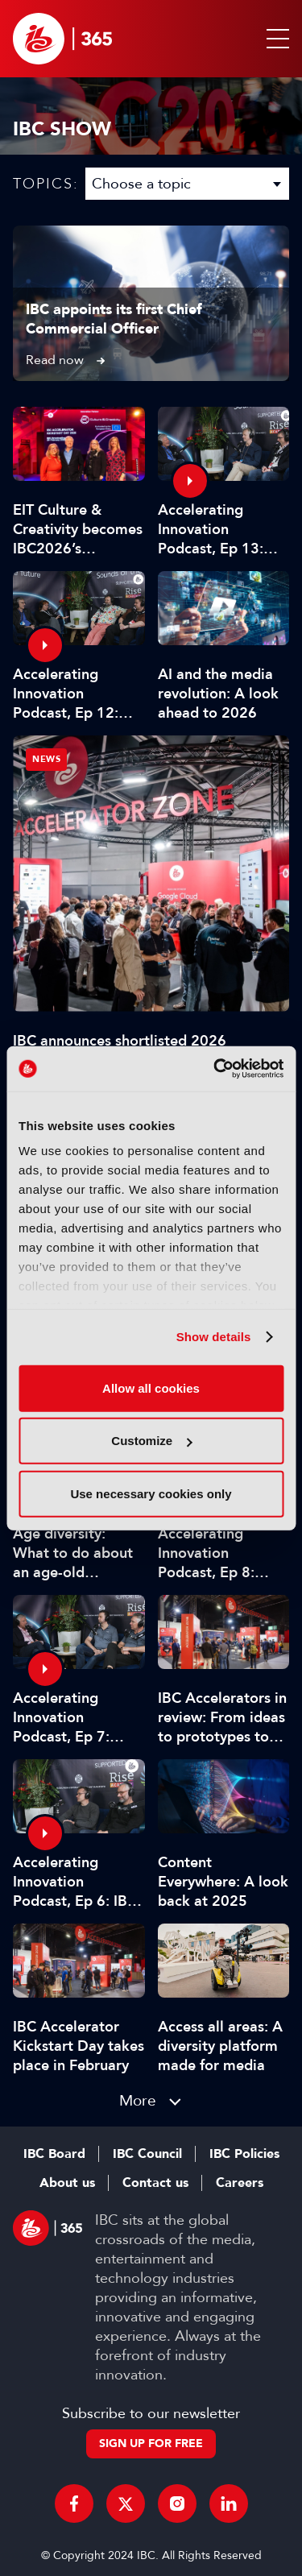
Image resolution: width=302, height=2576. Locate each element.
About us (67, 2183)
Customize (151, 1440)
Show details (213, 1337)
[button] (274, 38)
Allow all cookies (151, 1387)
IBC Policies (244, 2154)
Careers (239, 2183)
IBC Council (147, 2154)
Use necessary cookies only (150, 1493)
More (137, 2100)
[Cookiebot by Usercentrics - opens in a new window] (215, 1068)
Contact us (155, 2183)
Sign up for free (151, 2443)
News (46, 759)
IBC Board (54, 2154)
